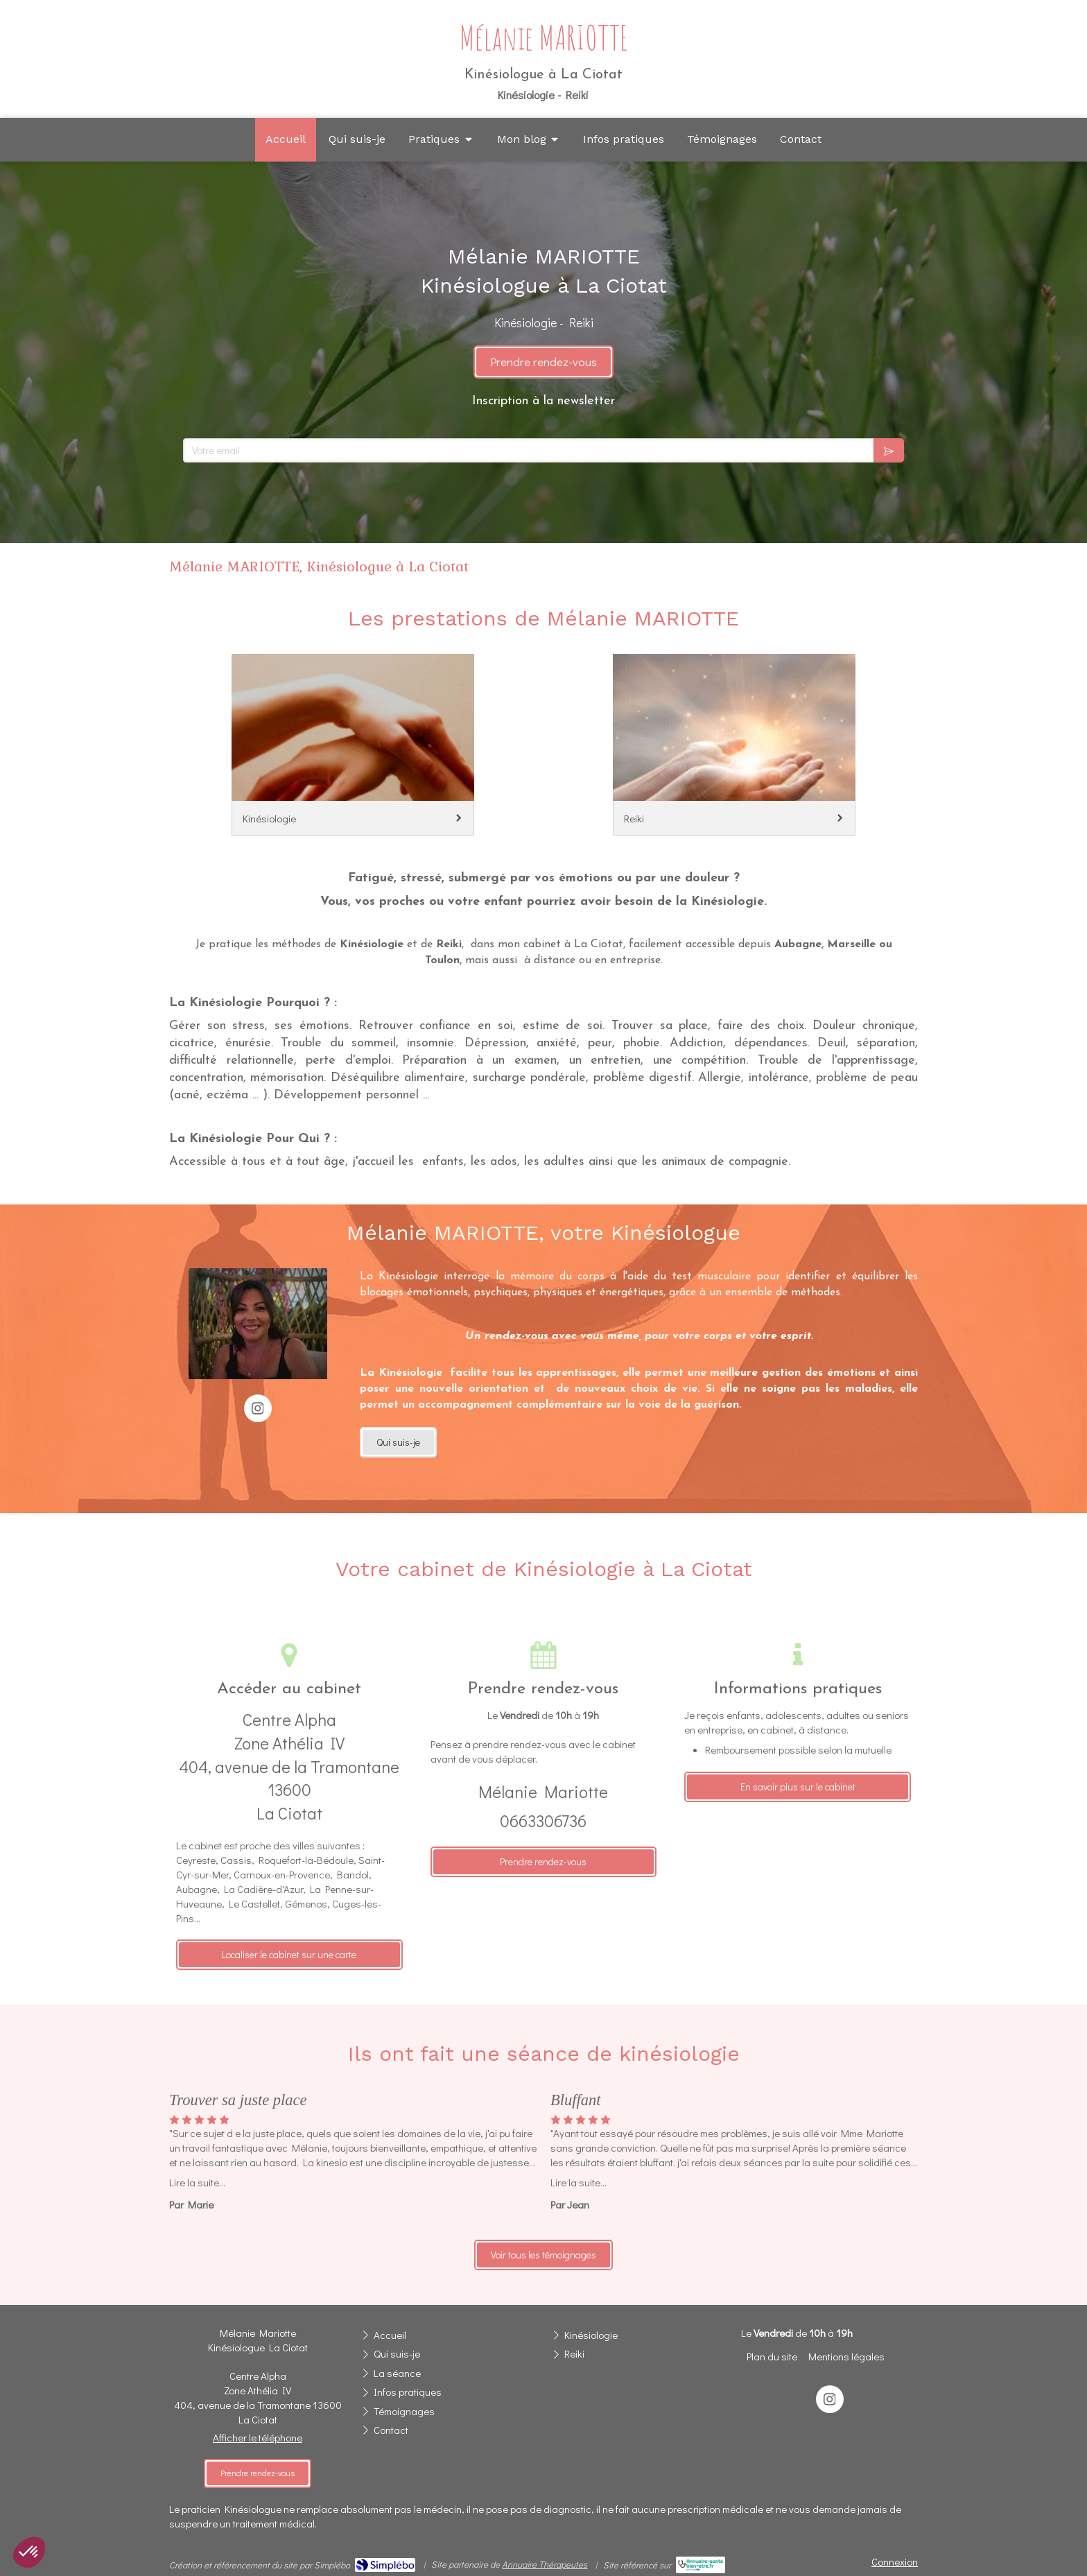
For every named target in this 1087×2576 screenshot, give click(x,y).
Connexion (894, 2561)
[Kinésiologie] (353, 745)
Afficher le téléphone (257, 2437)
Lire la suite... (197, 2182)
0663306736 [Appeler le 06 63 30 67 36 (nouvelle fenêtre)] (543, 1820)
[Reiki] (734, 745)
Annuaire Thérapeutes (544, 2564)
